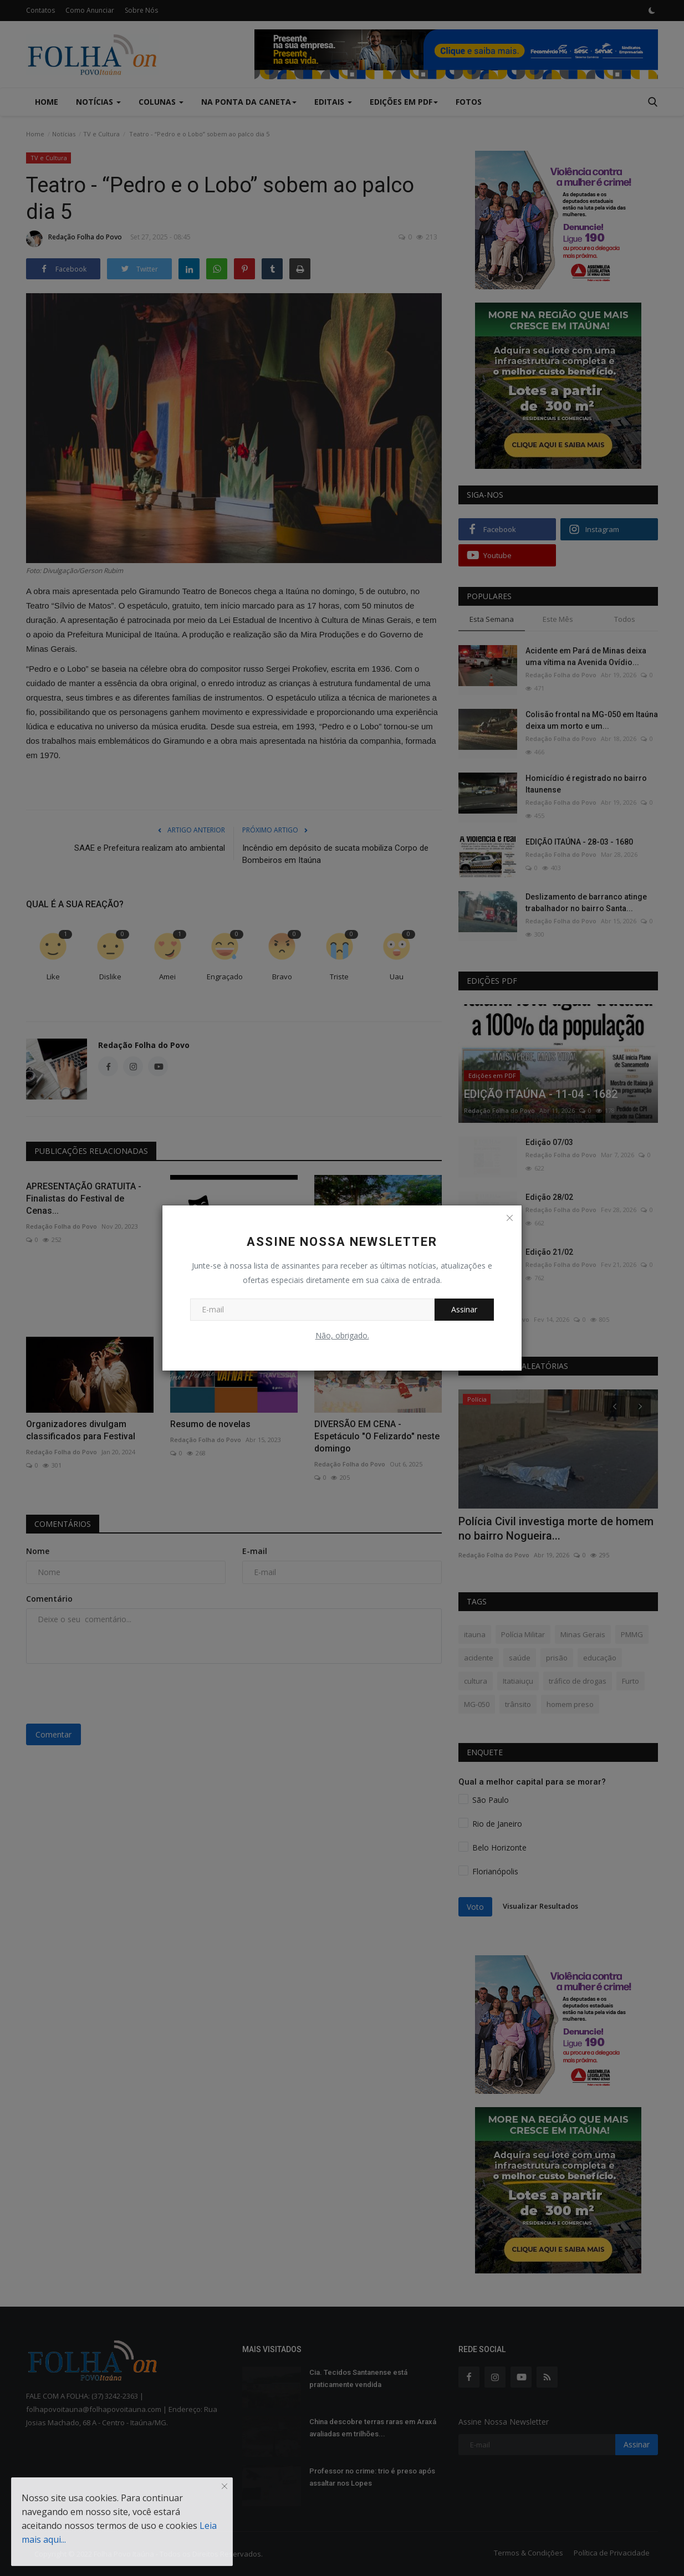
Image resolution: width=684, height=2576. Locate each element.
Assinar (464, 1309)
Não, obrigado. (342, 1335)
